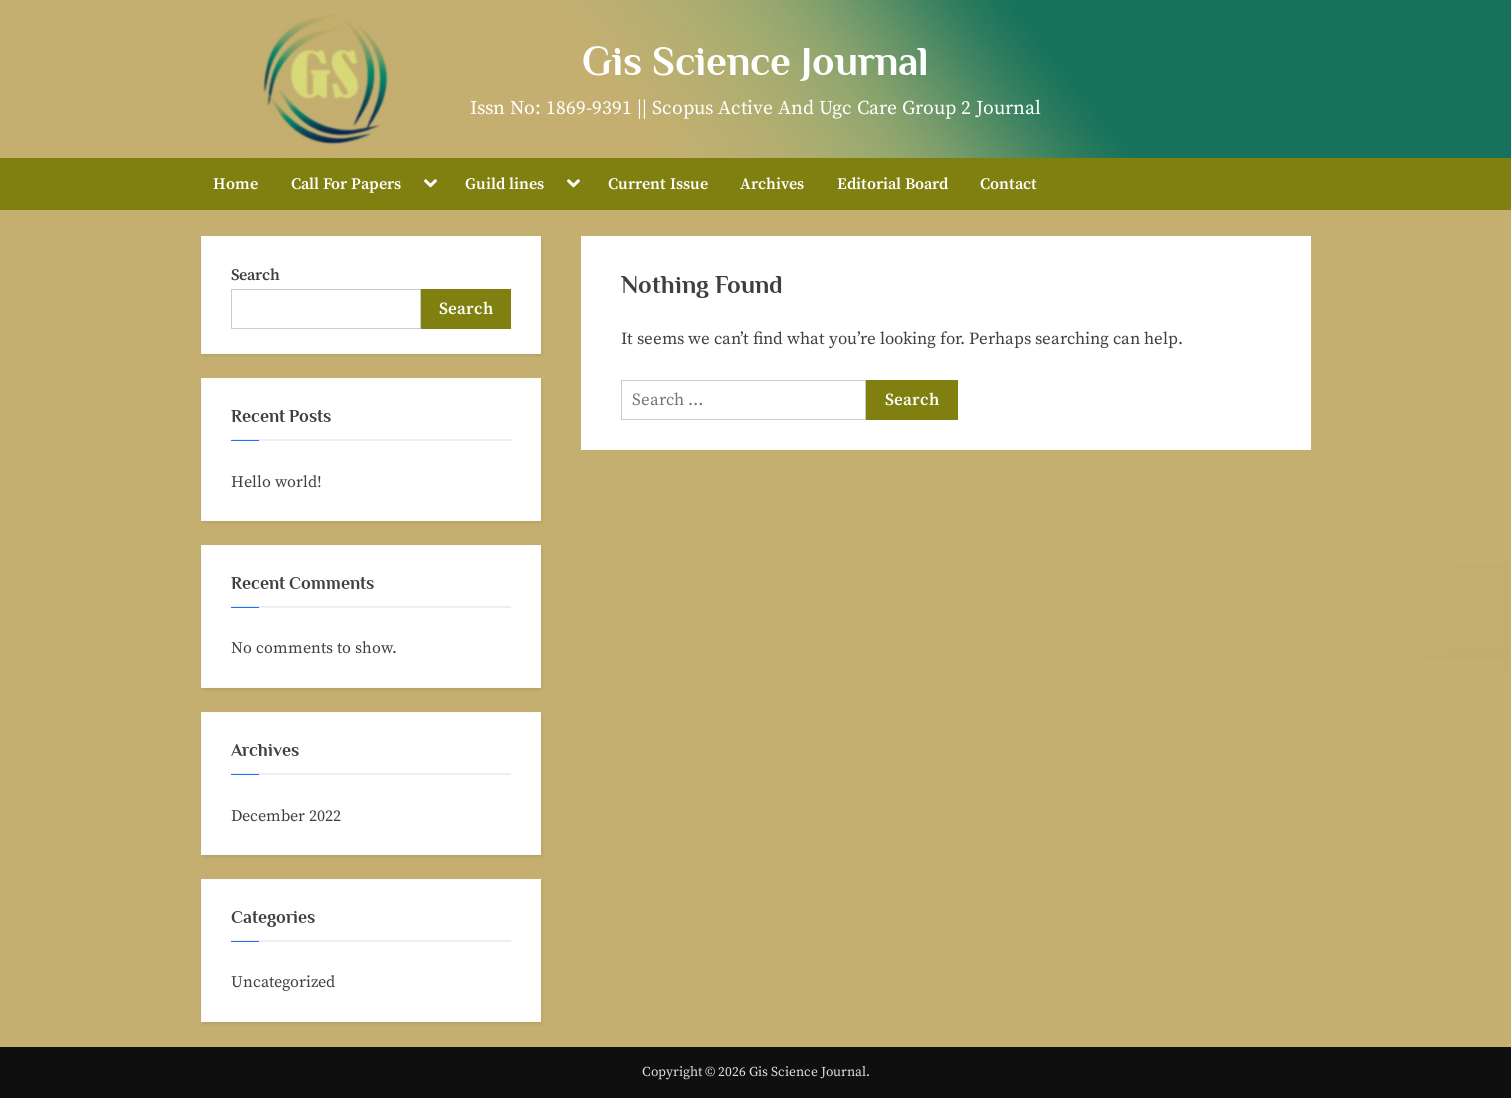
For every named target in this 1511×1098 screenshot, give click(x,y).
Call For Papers (346, 184)
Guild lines (504, 184)
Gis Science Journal (755, 61)
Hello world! (276, 482)
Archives (772, 184)
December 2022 (286, 816)
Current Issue (658, 184)
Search (255, 275)
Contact (1008, 184)
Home (235, 184)
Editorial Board (892, 184)
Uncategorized (283, 982)
